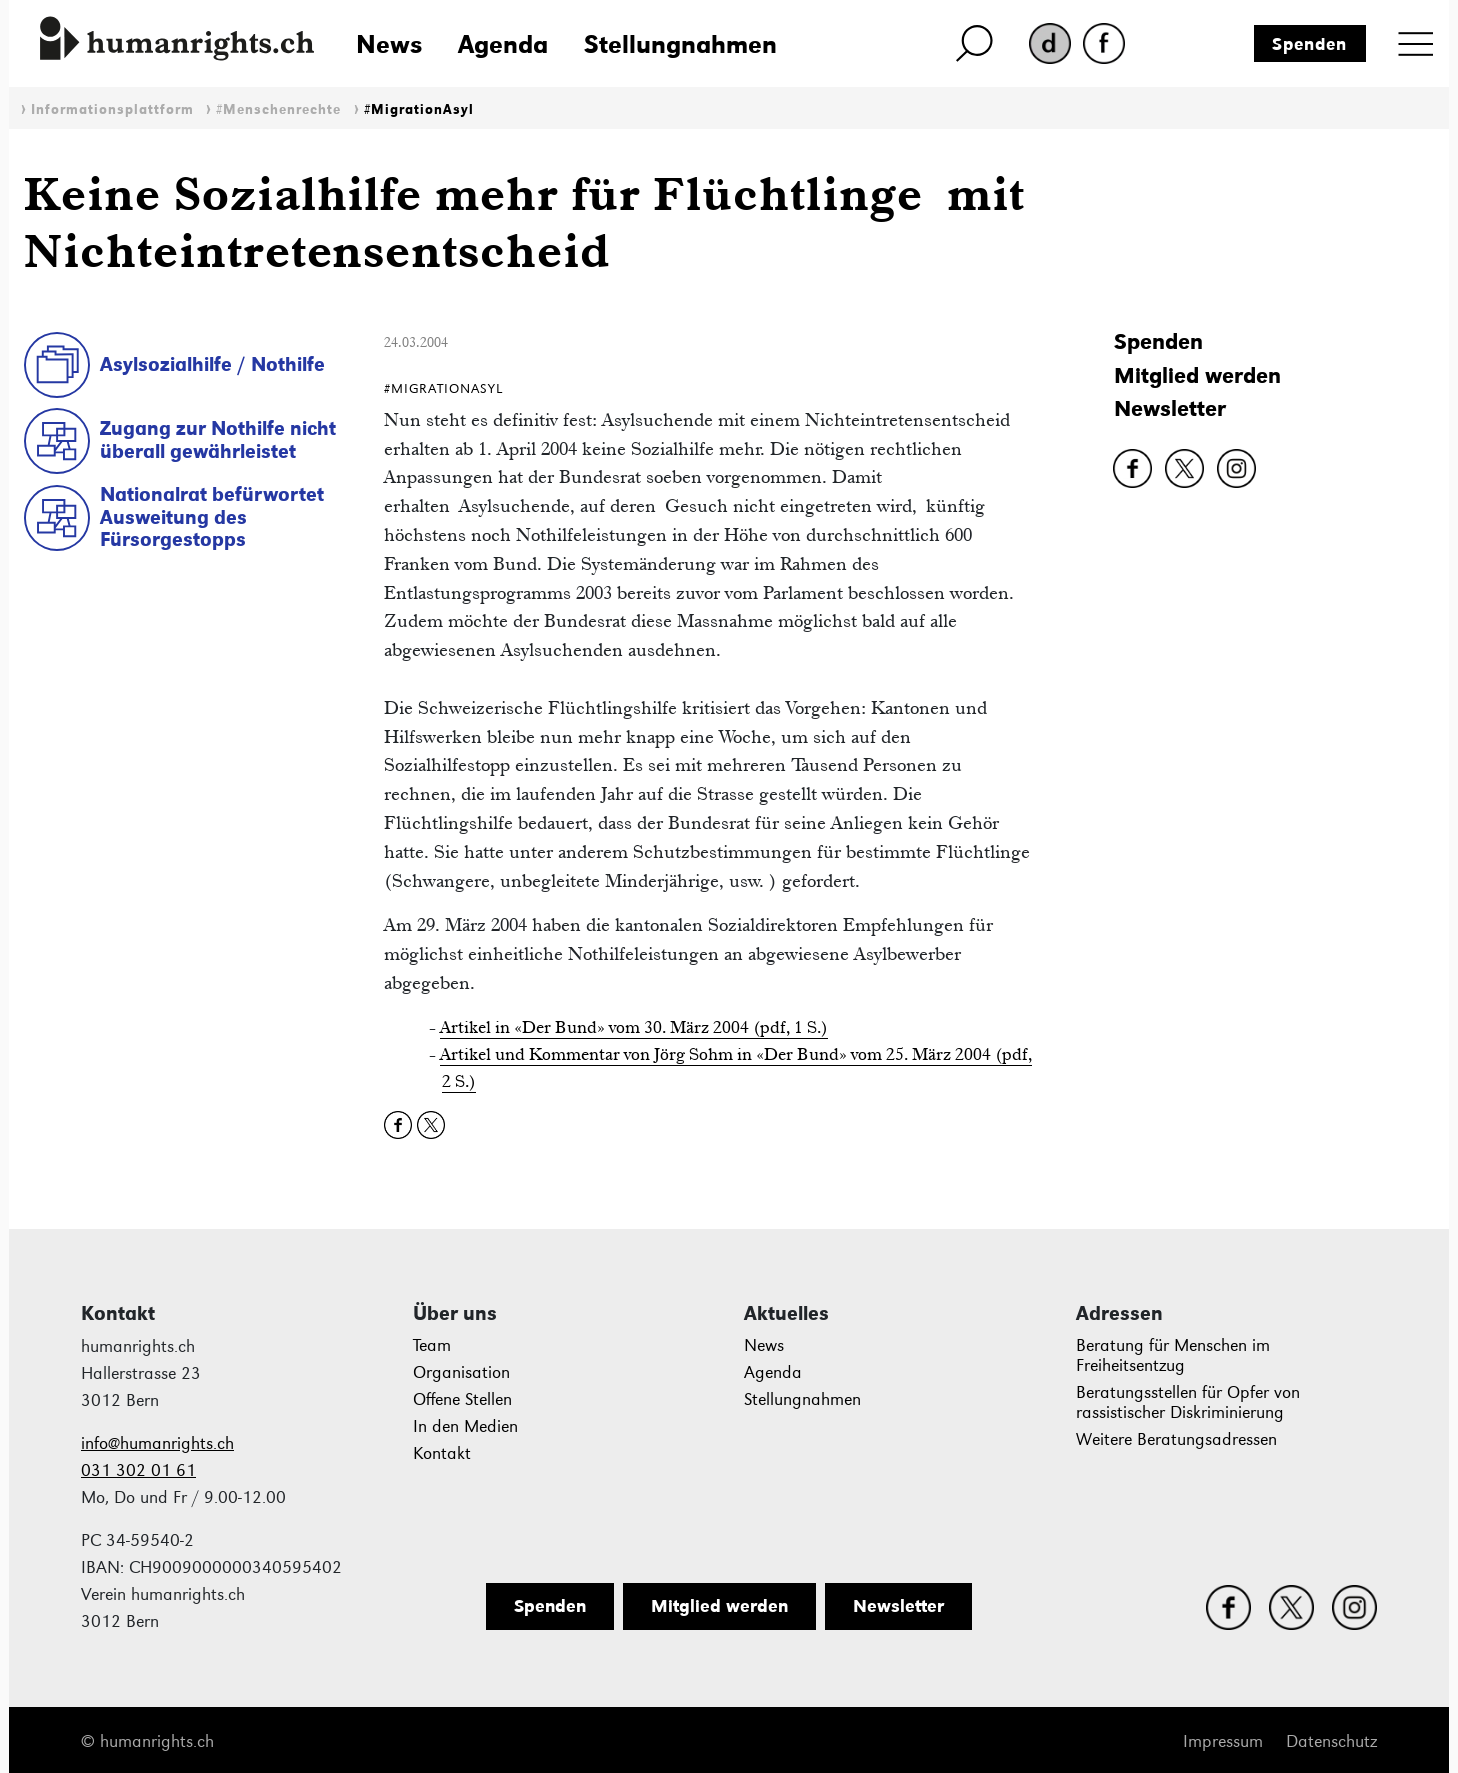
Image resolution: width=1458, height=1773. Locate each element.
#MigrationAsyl (419, 109)
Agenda (503, 44)
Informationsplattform (112, 109)
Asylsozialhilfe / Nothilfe (212, 364)
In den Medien (465, 1426)
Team (432, 1345)
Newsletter (1170, 408)
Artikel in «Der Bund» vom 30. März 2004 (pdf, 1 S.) (634, 1027)
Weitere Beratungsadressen (1176, 1439)
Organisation (461, 1372)
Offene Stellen (462, 1399)
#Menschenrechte (278, 109)
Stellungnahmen (680, 44)
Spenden (1309, 44)
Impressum (1223, 1741)
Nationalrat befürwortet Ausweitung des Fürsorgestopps (212, 516)
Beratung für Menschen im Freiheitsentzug (1173, 1355)
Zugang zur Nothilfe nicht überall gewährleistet (218, 439)
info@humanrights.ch (157, 1443)
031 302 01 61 (138, 1470)
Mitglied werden (1197, 375)
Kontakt (442, 1453)
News (389, 44)
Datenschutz (1331, 1741)
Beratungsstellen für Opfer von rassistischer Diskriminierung (1188, 1402)
